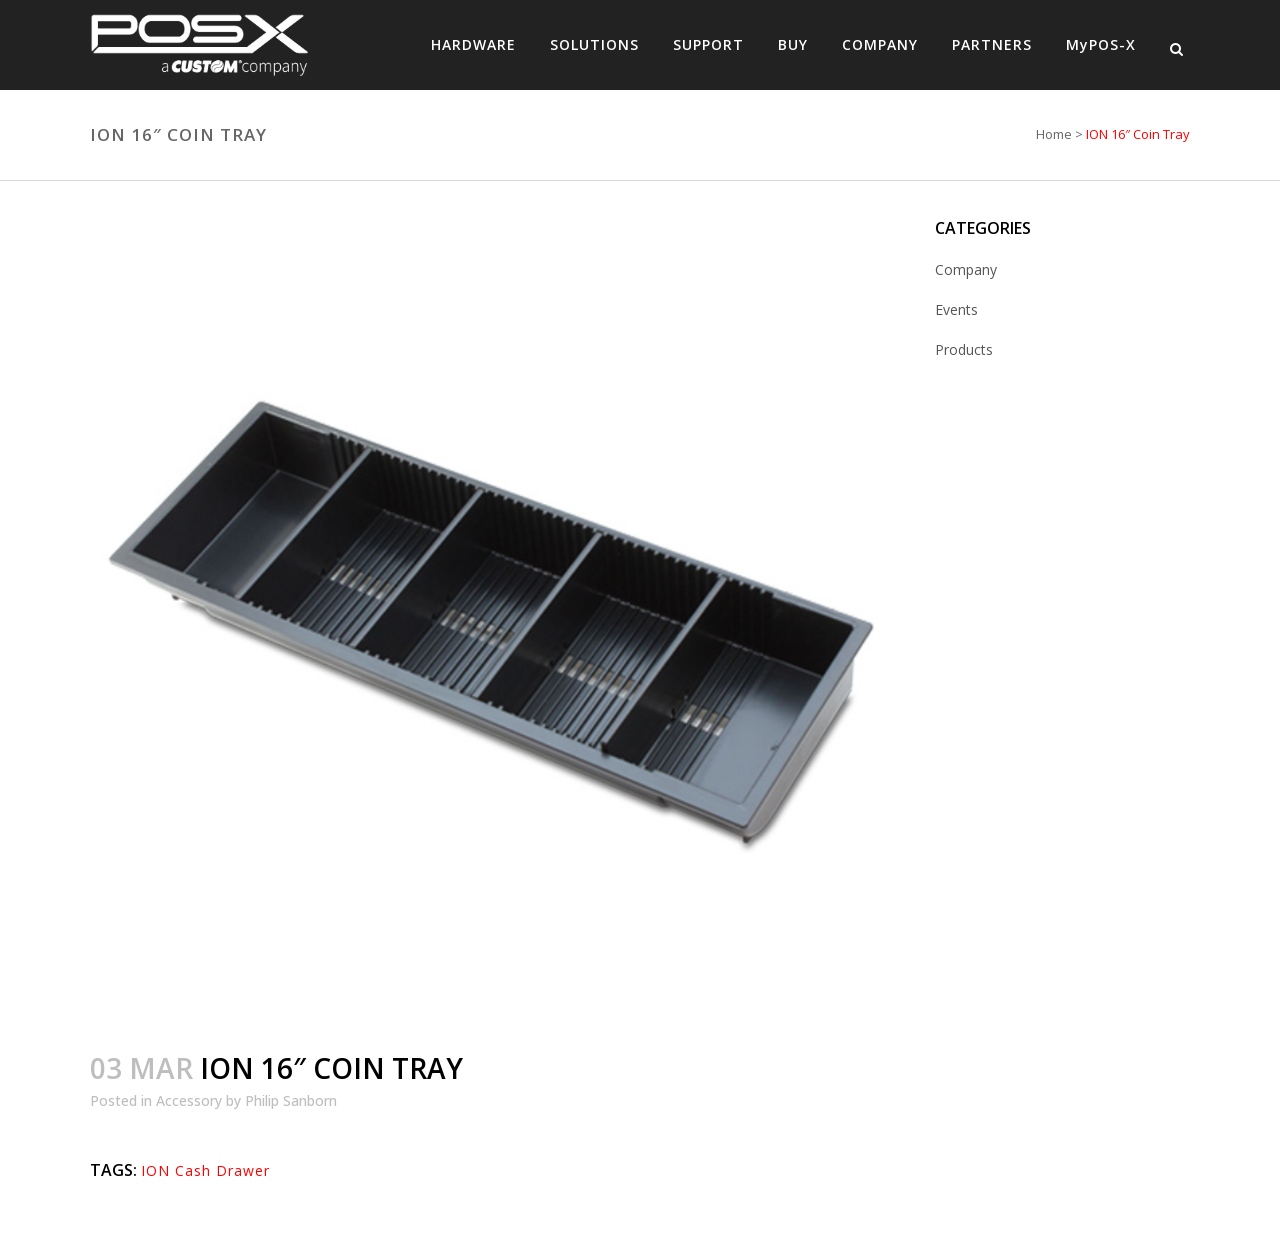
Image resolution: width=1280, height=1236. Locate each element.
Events (956, 309)
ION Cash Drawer (205, 1170)
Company (966, 269)
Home (1054, 134)
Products (964, 349)
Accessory (189, 1100)
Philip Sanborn (291, 1100)
